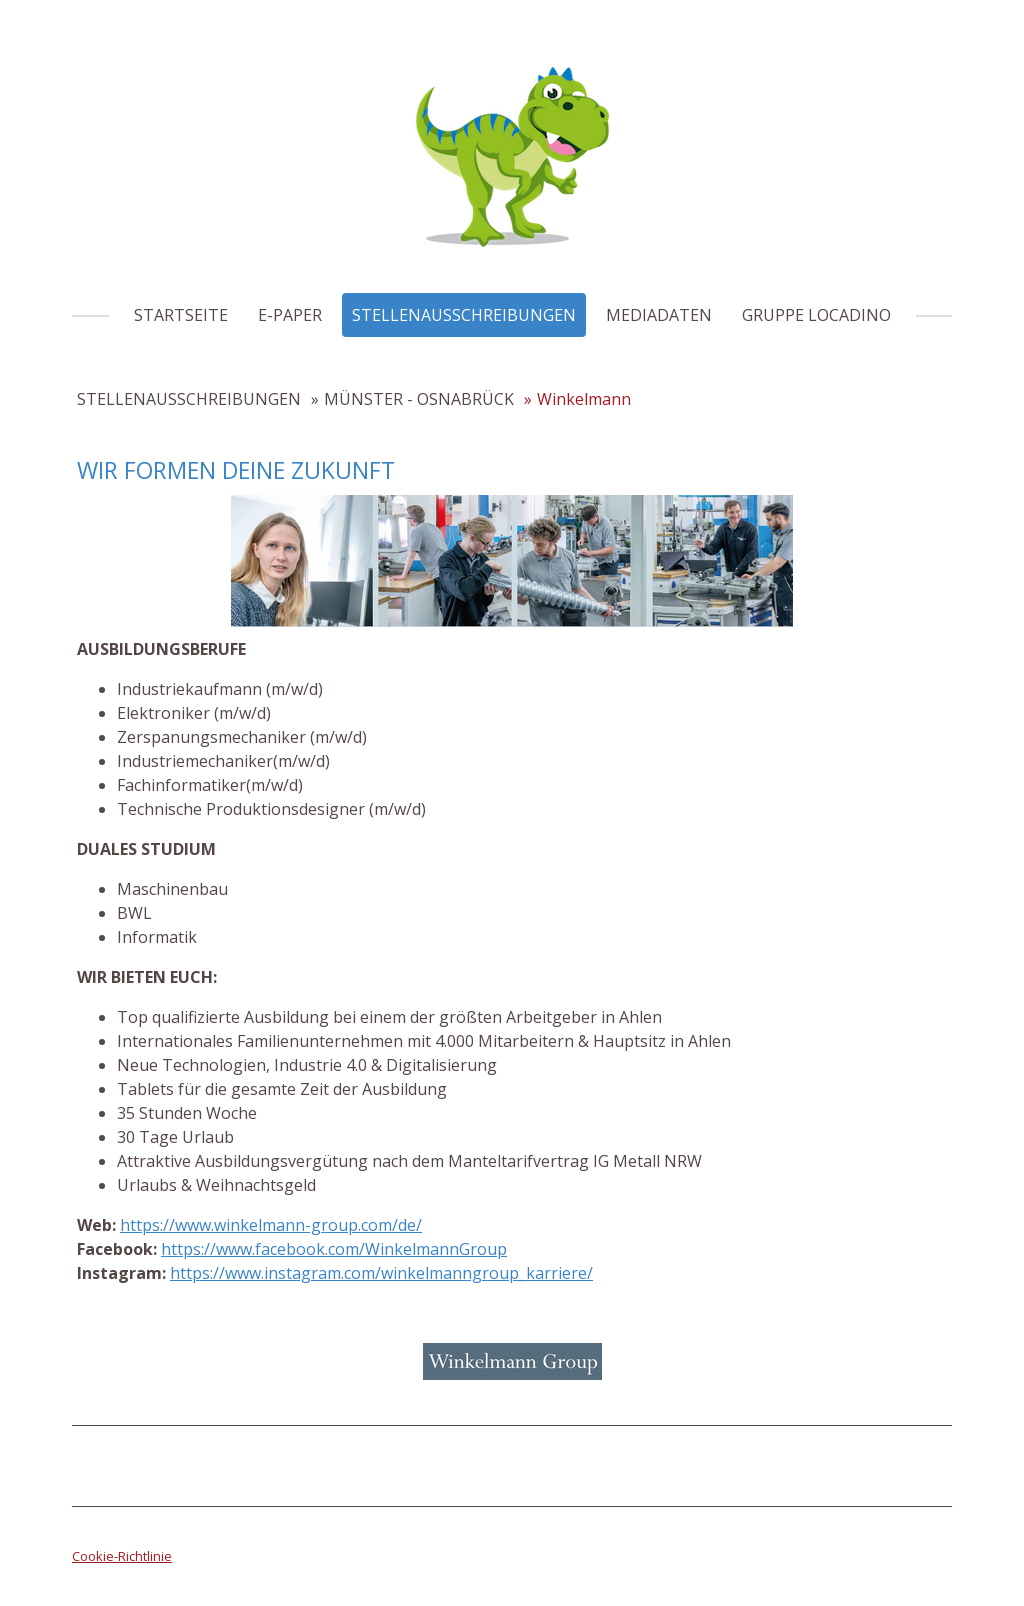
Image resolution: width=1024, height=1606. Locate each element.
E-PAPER (290, 315)
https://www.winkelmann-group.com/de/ (271, 1225)
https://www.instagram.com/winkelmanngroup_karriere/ (381, 1273)
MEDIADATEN (659, 315)
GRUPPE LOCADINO (816, 315)
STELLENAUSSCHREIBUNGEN (464, 315)
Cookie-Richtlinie (122, 1556)
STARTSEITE (181, 315)
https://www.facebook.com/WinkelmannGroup (334, 1249)
